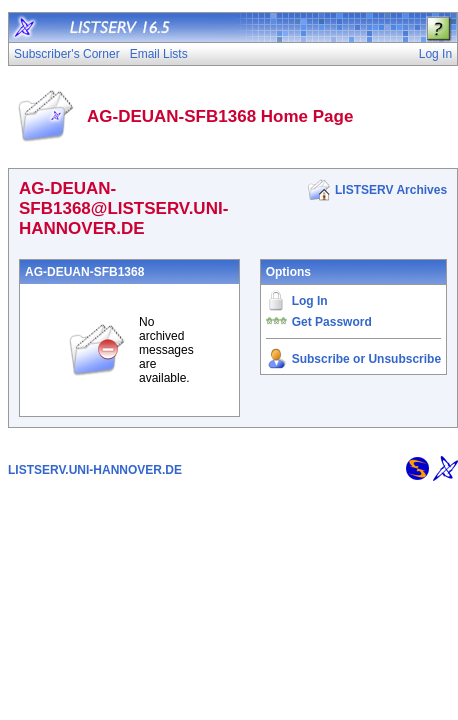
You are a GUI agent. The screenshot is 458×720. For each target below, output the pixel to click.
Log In (310, 301)
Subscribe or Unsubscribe (366, 359)
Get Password (332, 322)
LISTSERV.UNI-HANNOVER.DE (95, 470)
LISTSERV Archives (391, 190)
